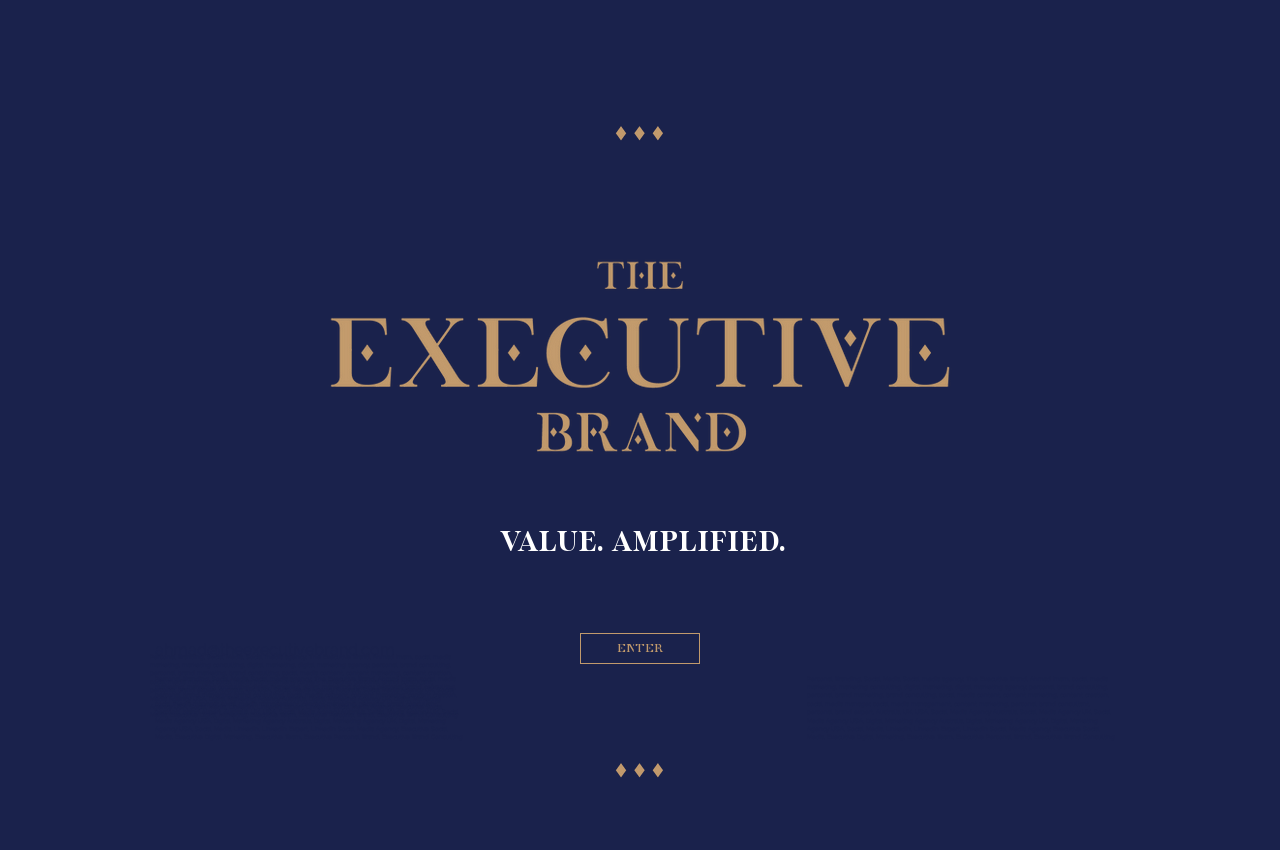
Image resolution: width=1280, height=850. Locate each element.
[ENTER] (640, 648)
